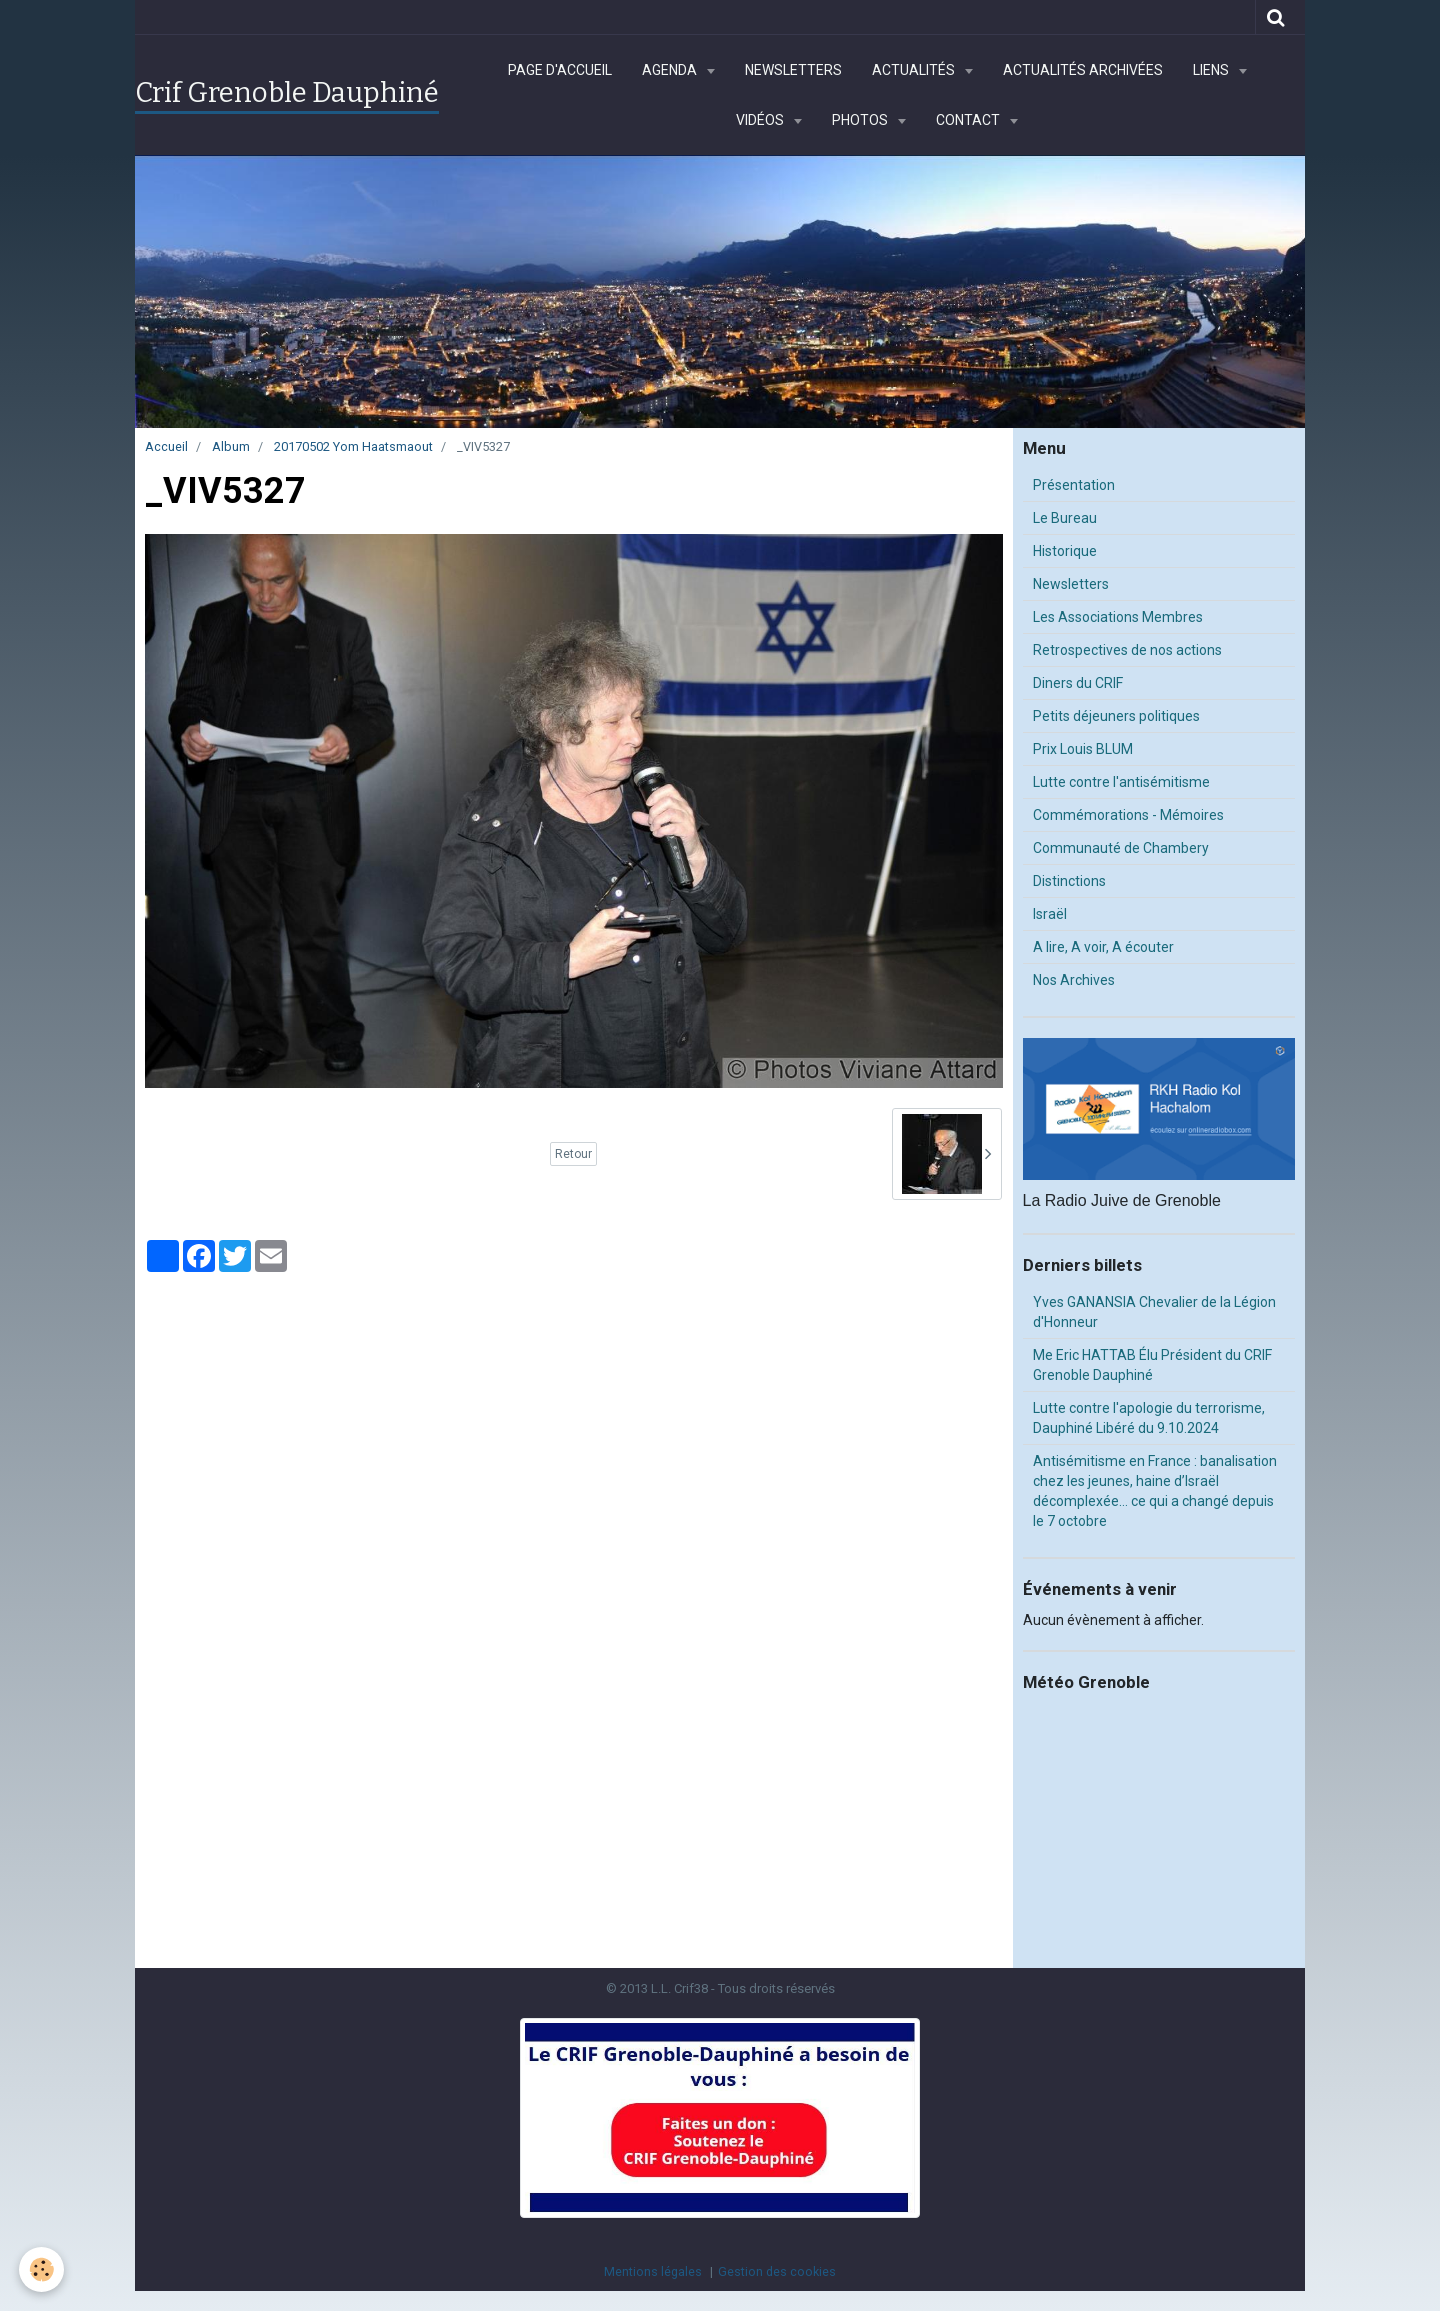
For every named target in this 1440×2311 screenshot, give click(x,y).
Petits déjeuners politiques (1116, 716)
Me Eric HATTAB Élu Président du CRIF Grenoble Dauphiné (1152, 1365)
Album (231, 446)
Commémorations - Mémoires (1128, 815)
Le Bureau (1065, 518)
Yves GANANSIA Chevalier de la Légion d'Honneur (1154, 1312)
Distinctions (1069, 881)
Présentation (1074, 485)
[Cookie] (42, 2269)
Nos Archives (1074, 980)
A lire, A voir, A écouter (1103, 947)
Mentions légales (653, 2271)
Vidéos (761, 120)
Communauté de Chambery (1121, 848)
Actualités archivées (1083, 70)
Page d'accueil (560, 70)
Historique (1065, 551)
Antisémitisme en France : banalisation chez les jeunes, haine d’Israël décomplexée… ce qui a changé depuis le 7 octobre (1155, 1491)
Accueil (166, 446)
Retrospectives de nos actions (1127, 650)
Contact (969, 120)
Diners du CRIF (1078, 683)
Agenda (671, 70)
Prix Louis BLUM (1083, 749)
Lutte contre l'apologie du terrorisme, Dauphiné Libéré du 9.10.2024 (1149, 1418)
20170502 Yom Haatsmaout (353, 446)
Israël (1050, 914)
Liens (1212, 70)
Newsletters (793, 70)
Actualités (915, 70)
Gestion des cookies (777, 2271)
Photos (861, 120)
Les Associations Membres (1118, 617)
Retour (573, 1154)
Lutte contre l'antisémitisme (1121, 782)
